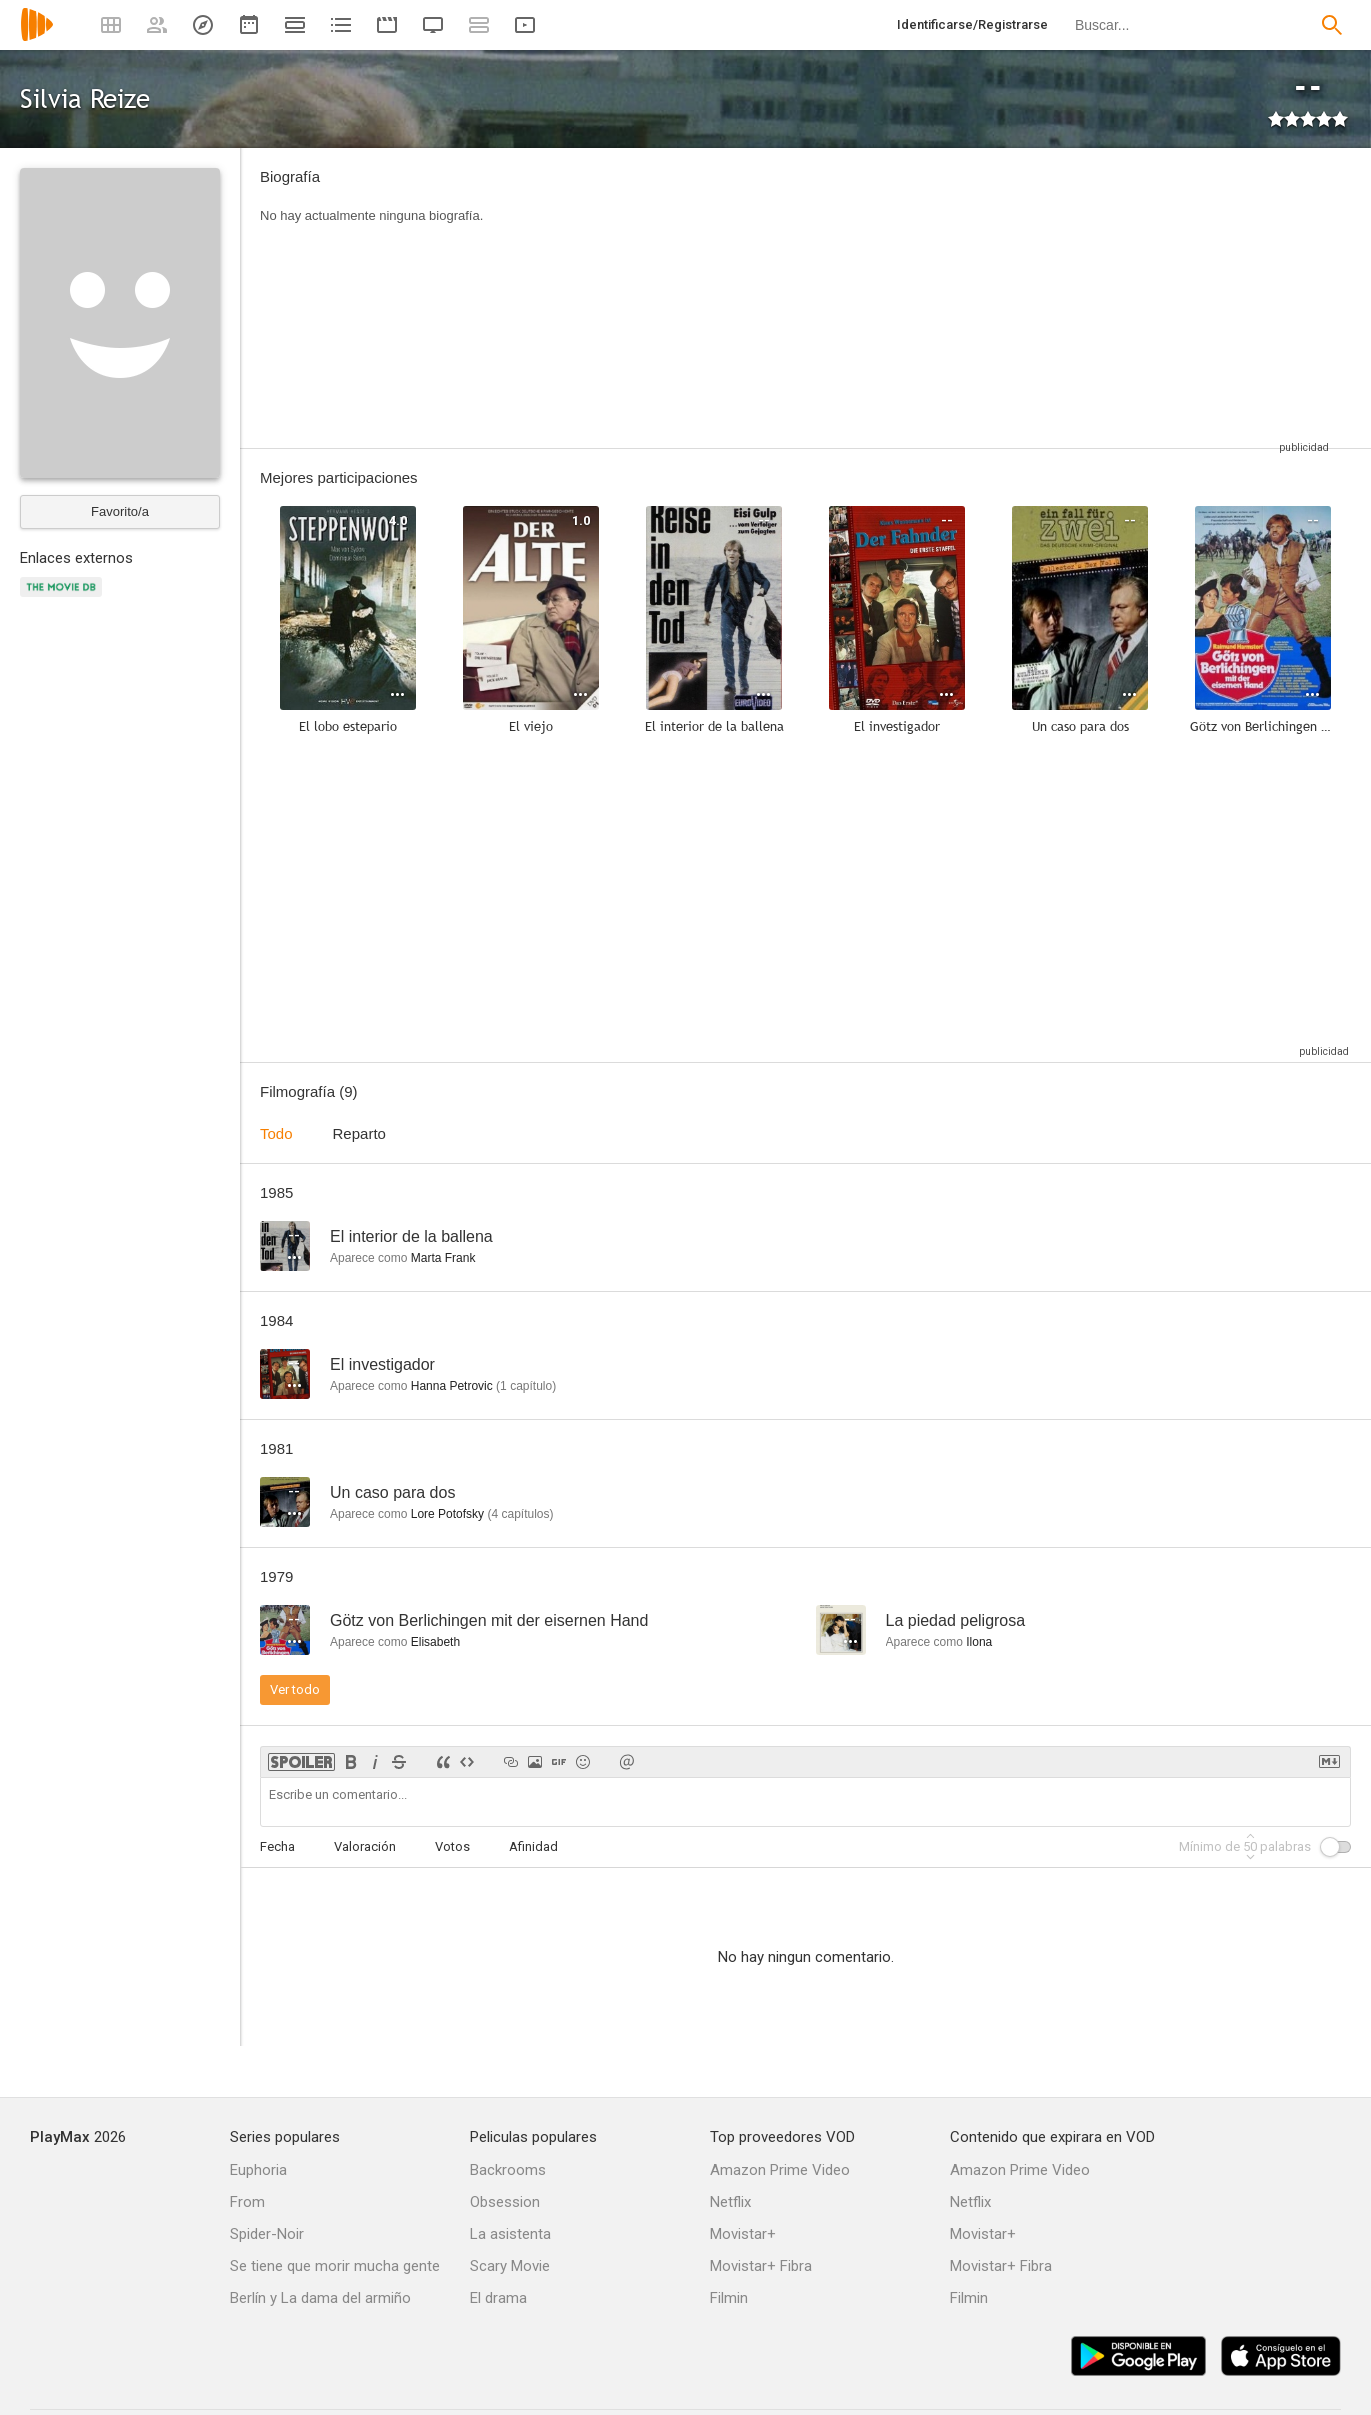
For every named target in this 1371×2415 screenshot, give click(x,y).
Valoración (365, 1846)
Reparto (359, 1133)
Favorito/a (120, 511)
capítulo (526, 1386)
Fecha (277, 1846)
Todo (276, 1133)
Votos (452, 1846)
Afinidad (533, 1846)
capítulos (520, 1514)
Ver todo (295, 1689)
